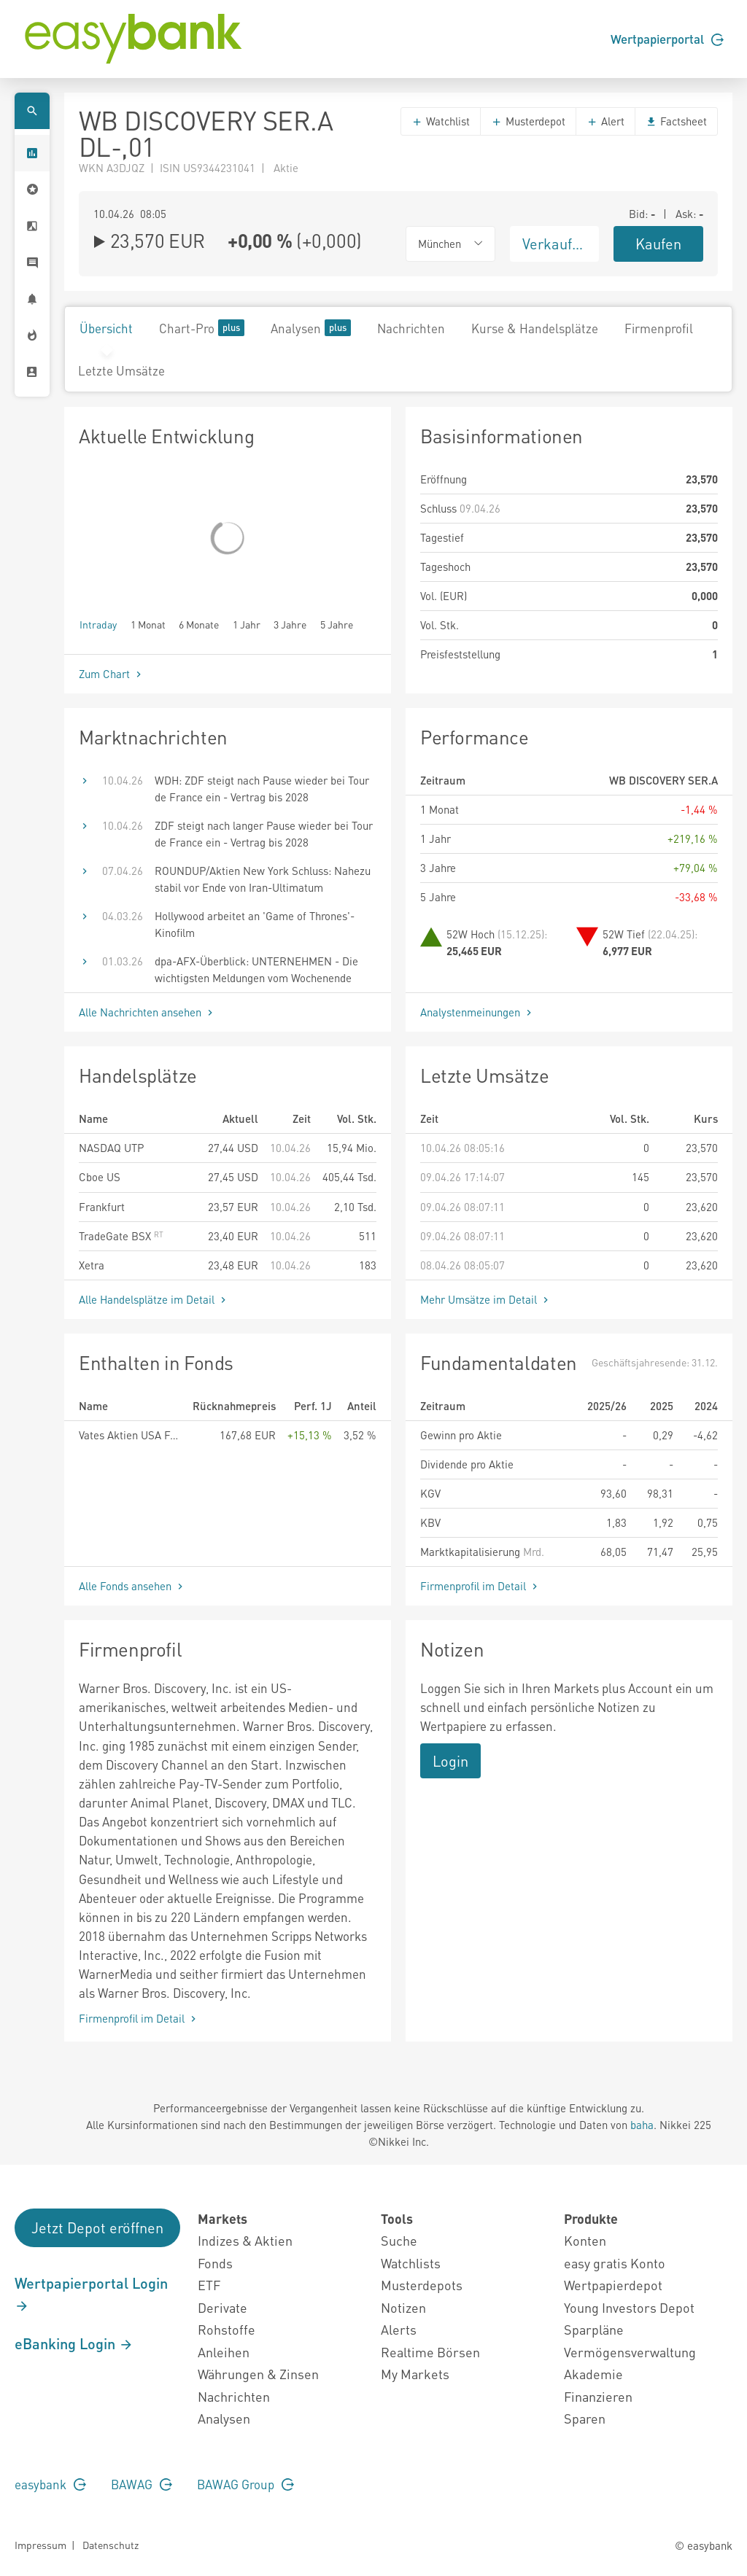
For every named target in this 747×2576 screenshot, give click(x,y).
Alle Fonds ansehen (132, 1586)
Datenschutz (110, 2544)
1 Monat (148, 624)
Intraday (98, 624)
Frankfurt (102, 1206)
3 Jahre (290, 624)
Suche (399, 2240)
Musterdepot (528, 121)
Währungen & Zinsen (258, 2373)
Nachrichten (411, 328)
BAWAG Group (245, 2484)
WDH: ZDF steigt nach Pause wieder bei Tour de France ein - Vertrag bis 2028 (262, 788)
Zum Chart (111, 673)
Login (450, 1760)
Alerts (399, 2329)
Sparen (584, 2418)
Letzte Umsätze (121, 370)
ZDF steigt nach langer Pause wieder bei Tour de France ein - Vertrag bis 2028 (264, 833)
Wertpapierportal (667, 39)
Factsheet (676, 121)
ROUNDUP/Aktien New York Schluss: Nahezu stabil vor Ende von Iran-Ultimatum (263, 879)
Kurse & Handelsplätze (534, 328)
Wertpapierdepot (613, 2284)
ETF (209, 2284)
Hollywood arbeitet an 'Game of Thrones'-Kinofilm (255, 924)
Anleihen (223, 2351)
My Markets (415, 2373)
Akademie (593, 2373)
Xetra (91, 1265)
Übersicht (106, 328)
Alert (605, 121)
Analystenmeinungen (477, 1012)
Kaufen (658, 243)
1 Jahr (246, 624)
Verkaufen (555, 243)
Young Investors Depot (629, 2307)
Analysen (311, 327)
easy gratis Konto (614, 2262)
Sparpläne (594, 2329)
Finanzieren (598, 2396)
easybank (50, 2484)
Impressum (40, 2544)
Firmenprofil (658, 328)
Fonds (215, 2262)
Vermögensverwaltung (630, 2351)
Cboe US (99, 1177)
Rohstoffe (226, 2329)
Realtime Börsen (430, 2351)
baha (642, 2124)
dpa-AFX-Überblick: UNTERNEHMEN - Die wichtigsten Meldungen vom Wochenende (256, 969)
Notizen (403, 2307)
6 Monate (199, 624)
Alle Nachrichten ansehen (147, 1012)
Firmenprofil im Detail (480, 1586)
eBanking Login (74, 2343)
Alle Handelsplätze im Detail (154, 1299)
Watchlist (440, 121)
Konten (585, 2240)
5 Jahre (336, 624)
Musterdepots (421, 2284)
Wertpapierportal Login (91, 2293)
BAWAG (141, 2484)
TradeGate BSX (121, 1236)
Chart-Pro (201, 327)
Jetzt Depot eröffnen (97, 2227)
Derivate (222, 2307)
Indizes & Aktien (245, 2240)
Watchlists (411, 2262)
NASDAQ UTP (111, 1147)
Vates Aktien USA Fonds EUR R (130, 1435)
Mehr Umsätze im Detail (485, 1299)
